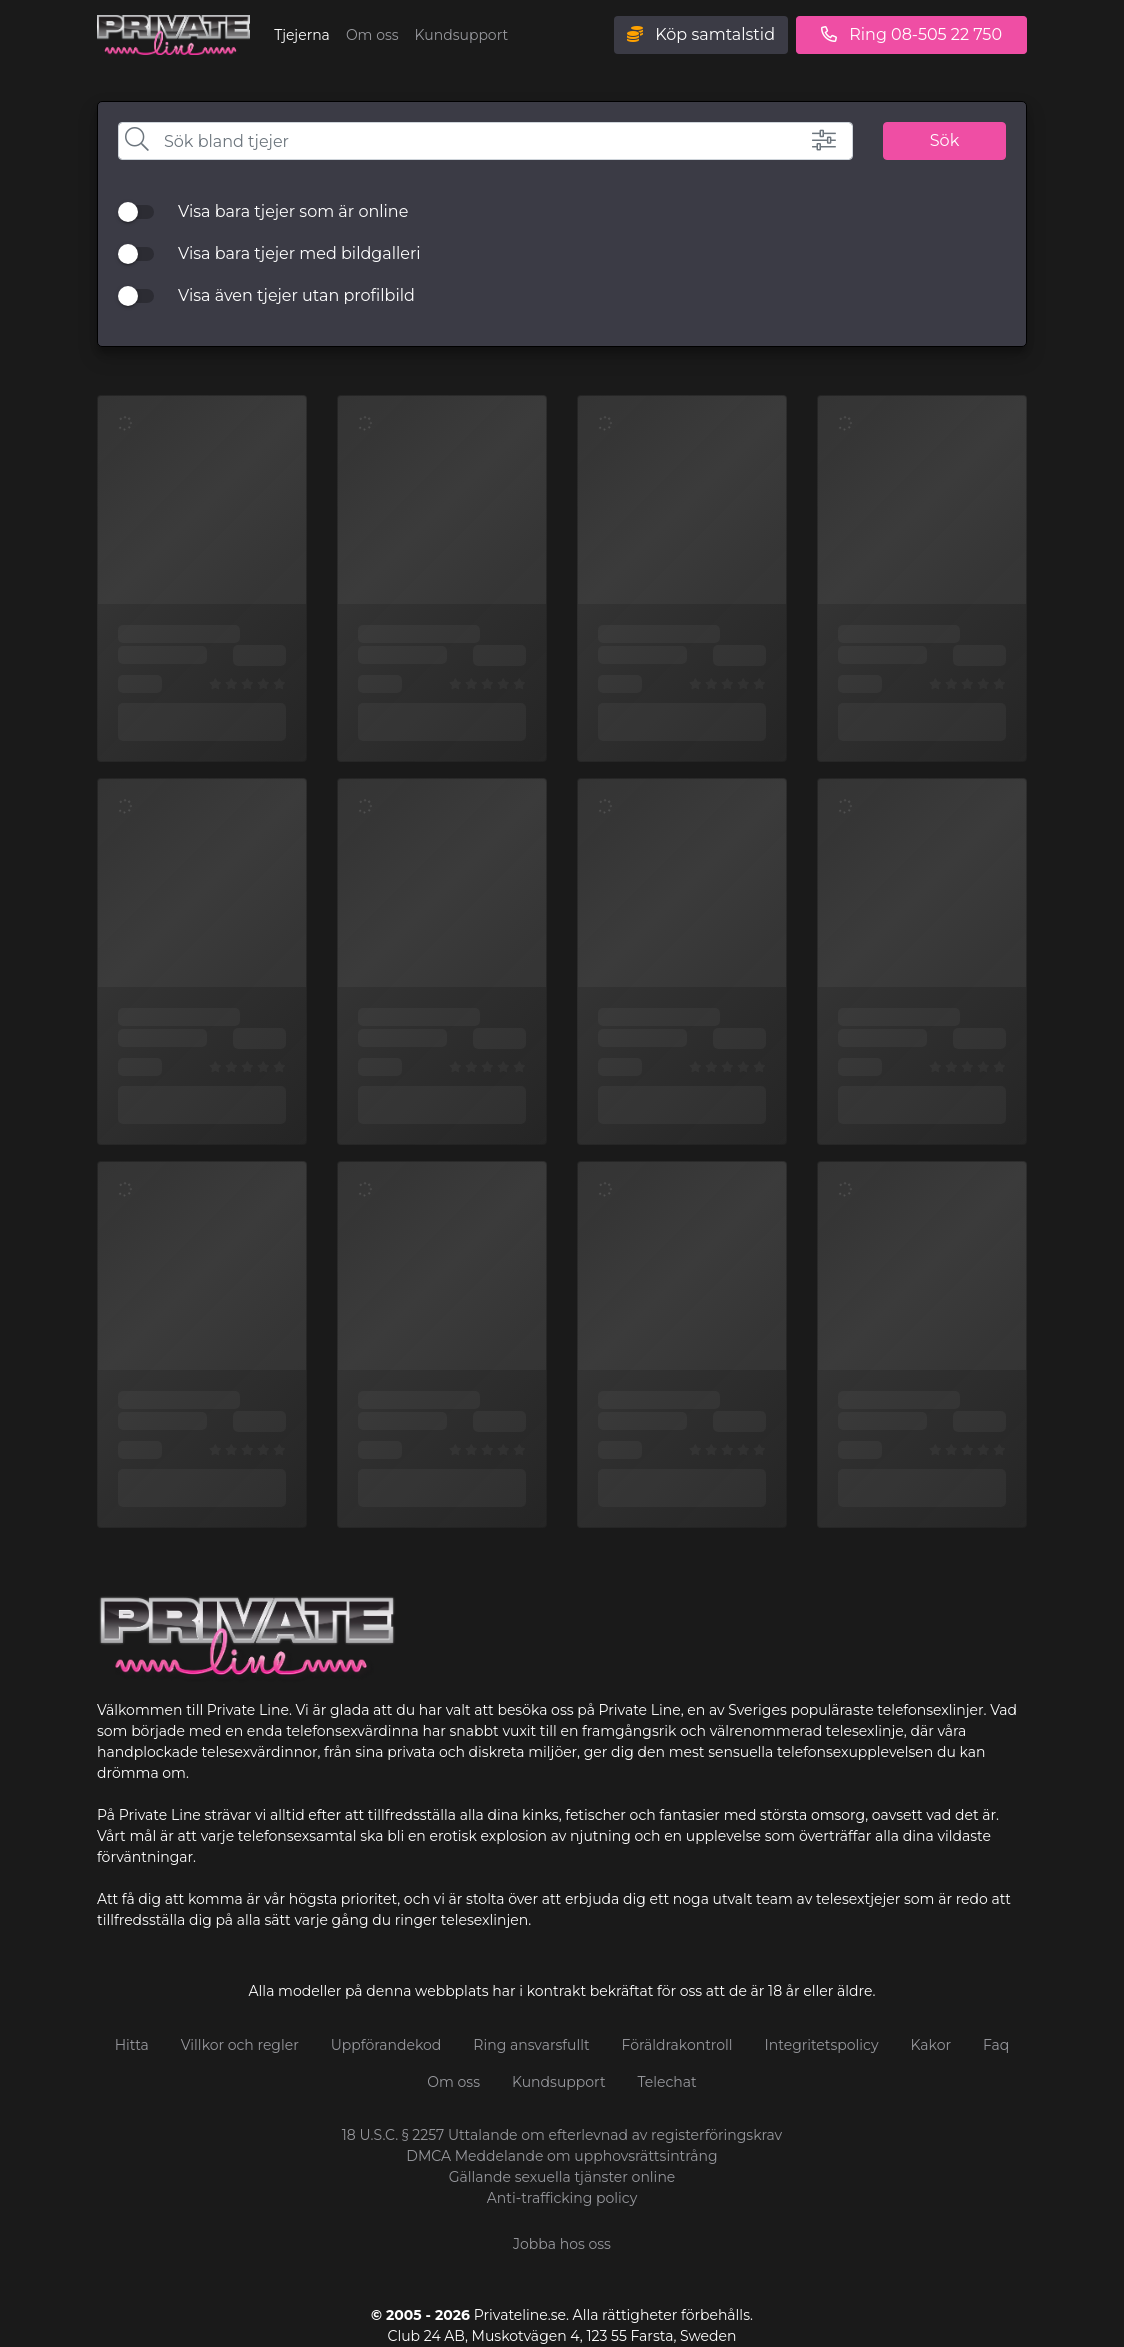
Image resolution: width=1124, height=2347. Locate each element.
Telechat (667, 2082)
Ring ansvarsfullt (531, 2045)
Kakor (931, 2045)
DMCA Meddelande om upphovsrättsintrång (561, 2156)
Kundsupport (462, 35)
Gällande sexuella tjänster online (562, 2177)
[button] (806, 140)
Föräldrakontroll (677, 2045)
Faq (996, 2045)
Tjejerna (302, 35)
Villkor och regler (240, 2045)
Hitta (132, 2045)
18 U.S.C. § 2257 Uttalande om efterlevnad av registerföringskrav (562, 2135)
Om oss (372, 35)
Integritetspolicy (822, 2045)
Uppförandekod (386, 2045)
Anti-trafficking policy (562, 2198)
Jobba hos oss (562, 2244)
